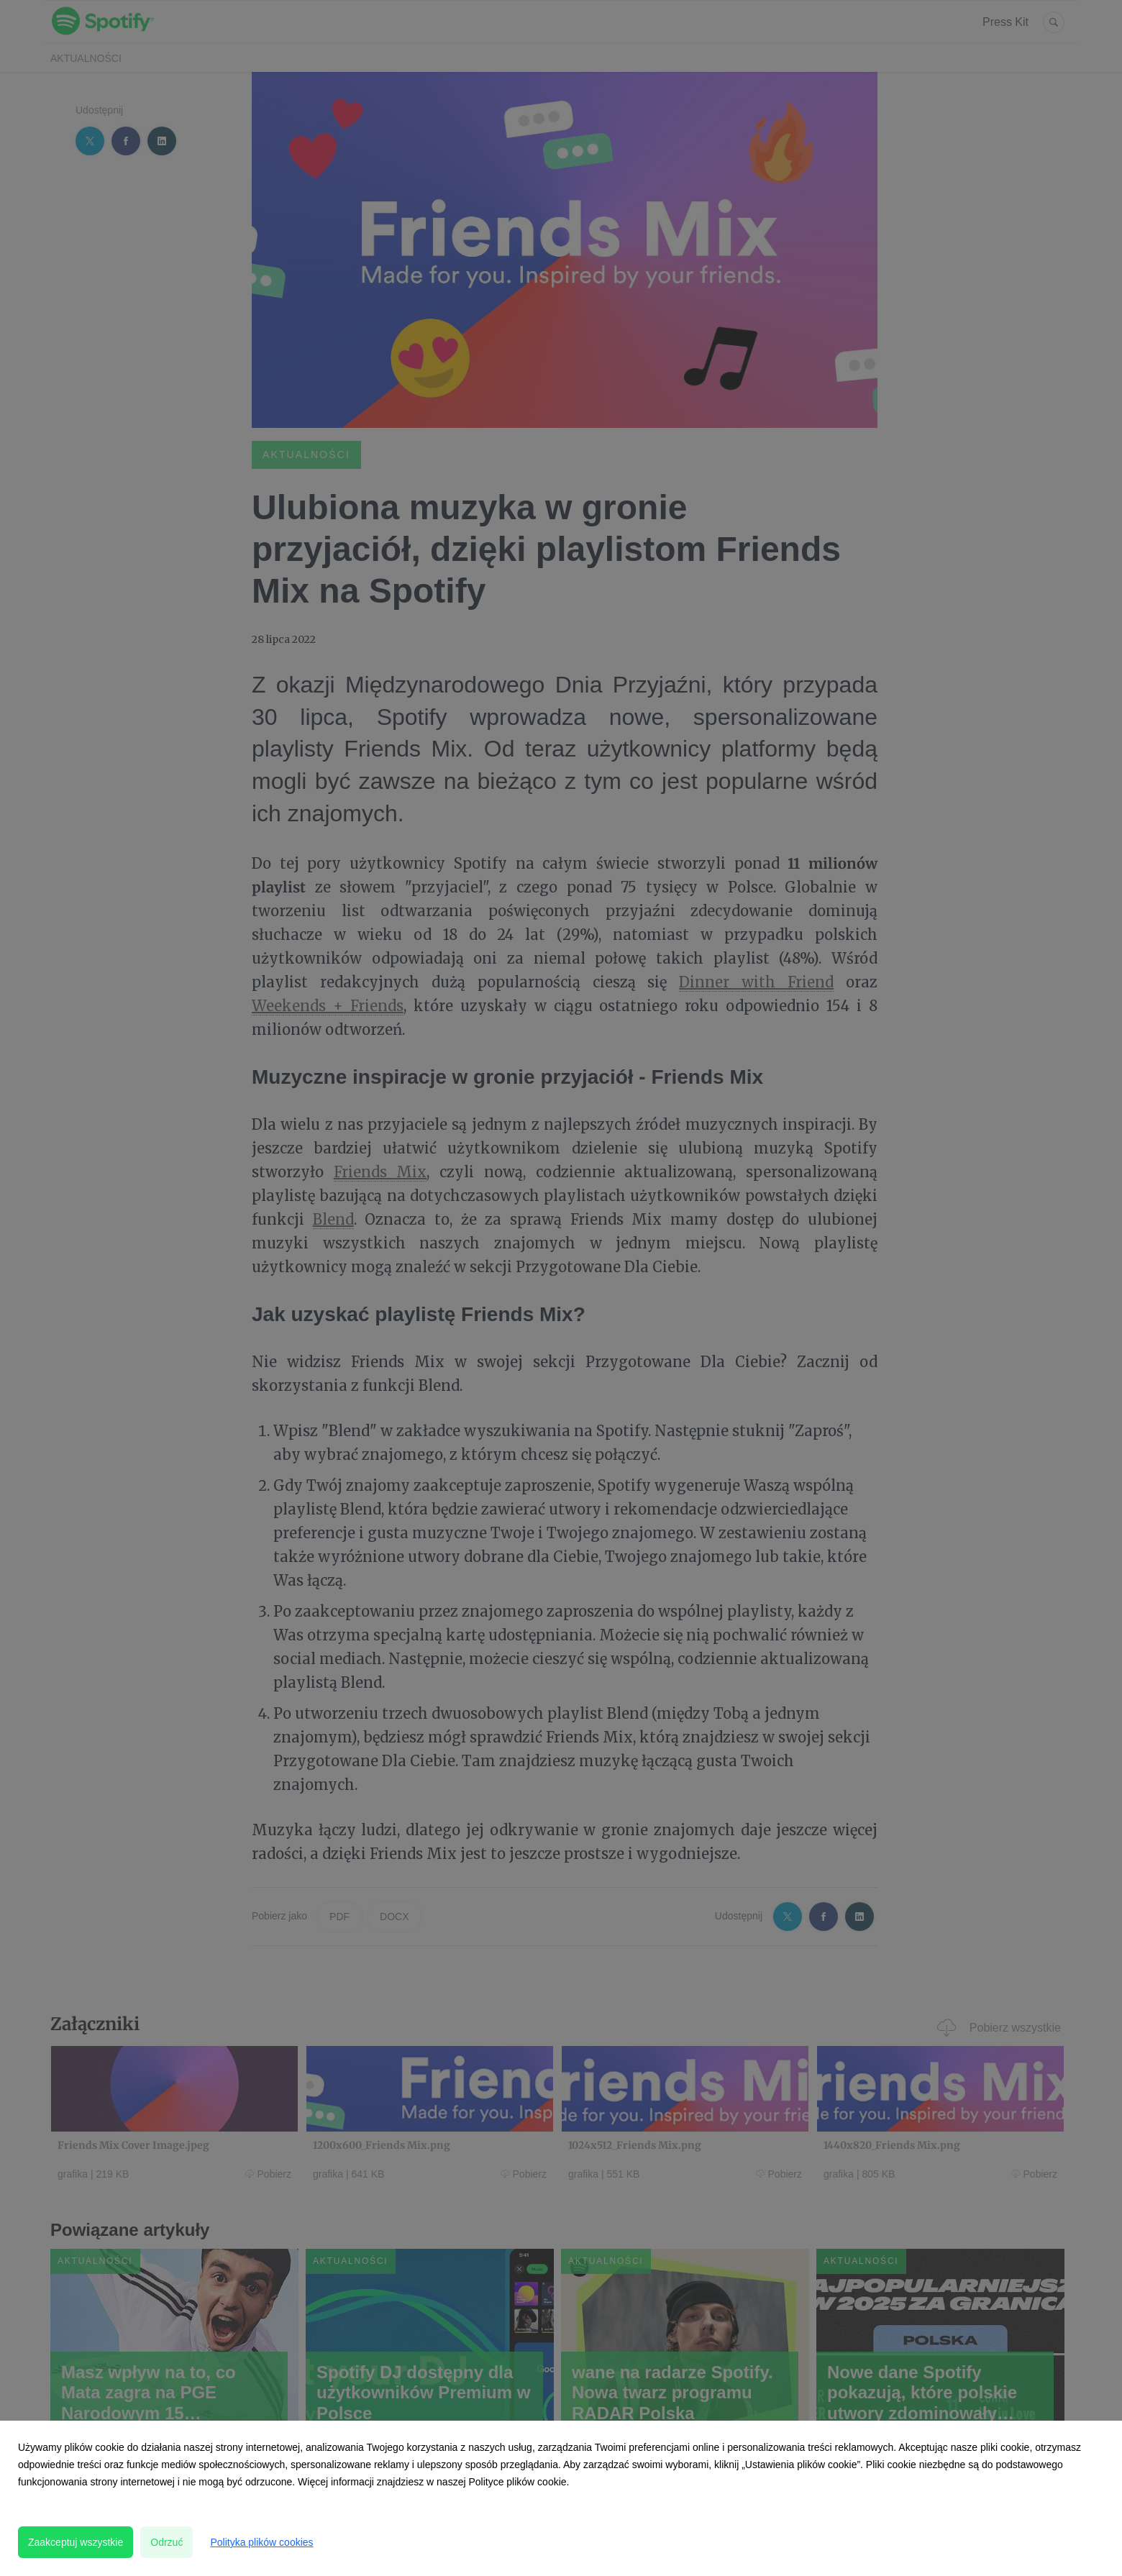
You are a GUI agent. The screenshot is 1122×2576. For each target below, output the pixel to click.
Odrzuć (166, 2542)
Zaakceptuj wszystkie (75, 2542)
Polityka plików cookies (261, 2542)
